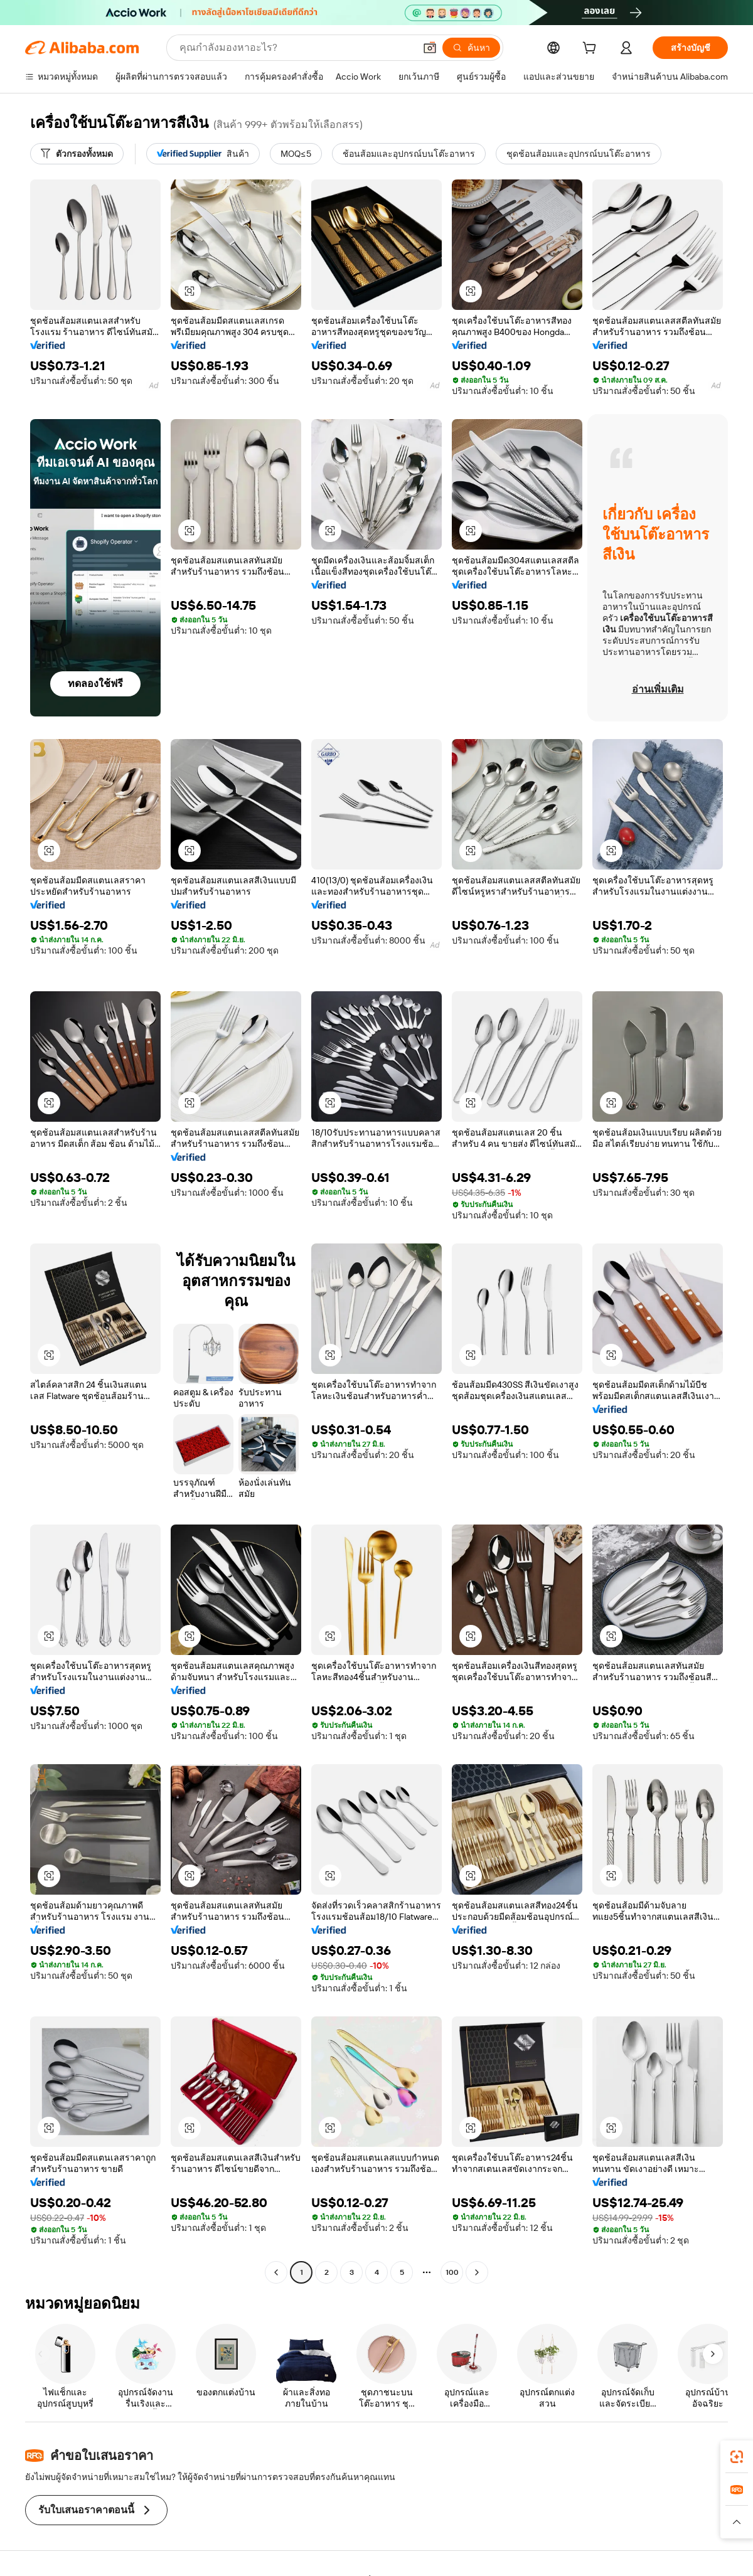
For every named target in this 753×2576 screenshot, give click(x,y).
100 (452, 2272)
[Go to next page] (477, 2272)
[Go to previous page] (276, 2272)
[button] (429, 47)
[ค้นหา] (471, 48)
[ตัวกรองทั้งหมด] (77, 153)
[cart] (591, 50)
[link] (736, 2456)
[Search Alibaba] (295, 48)
